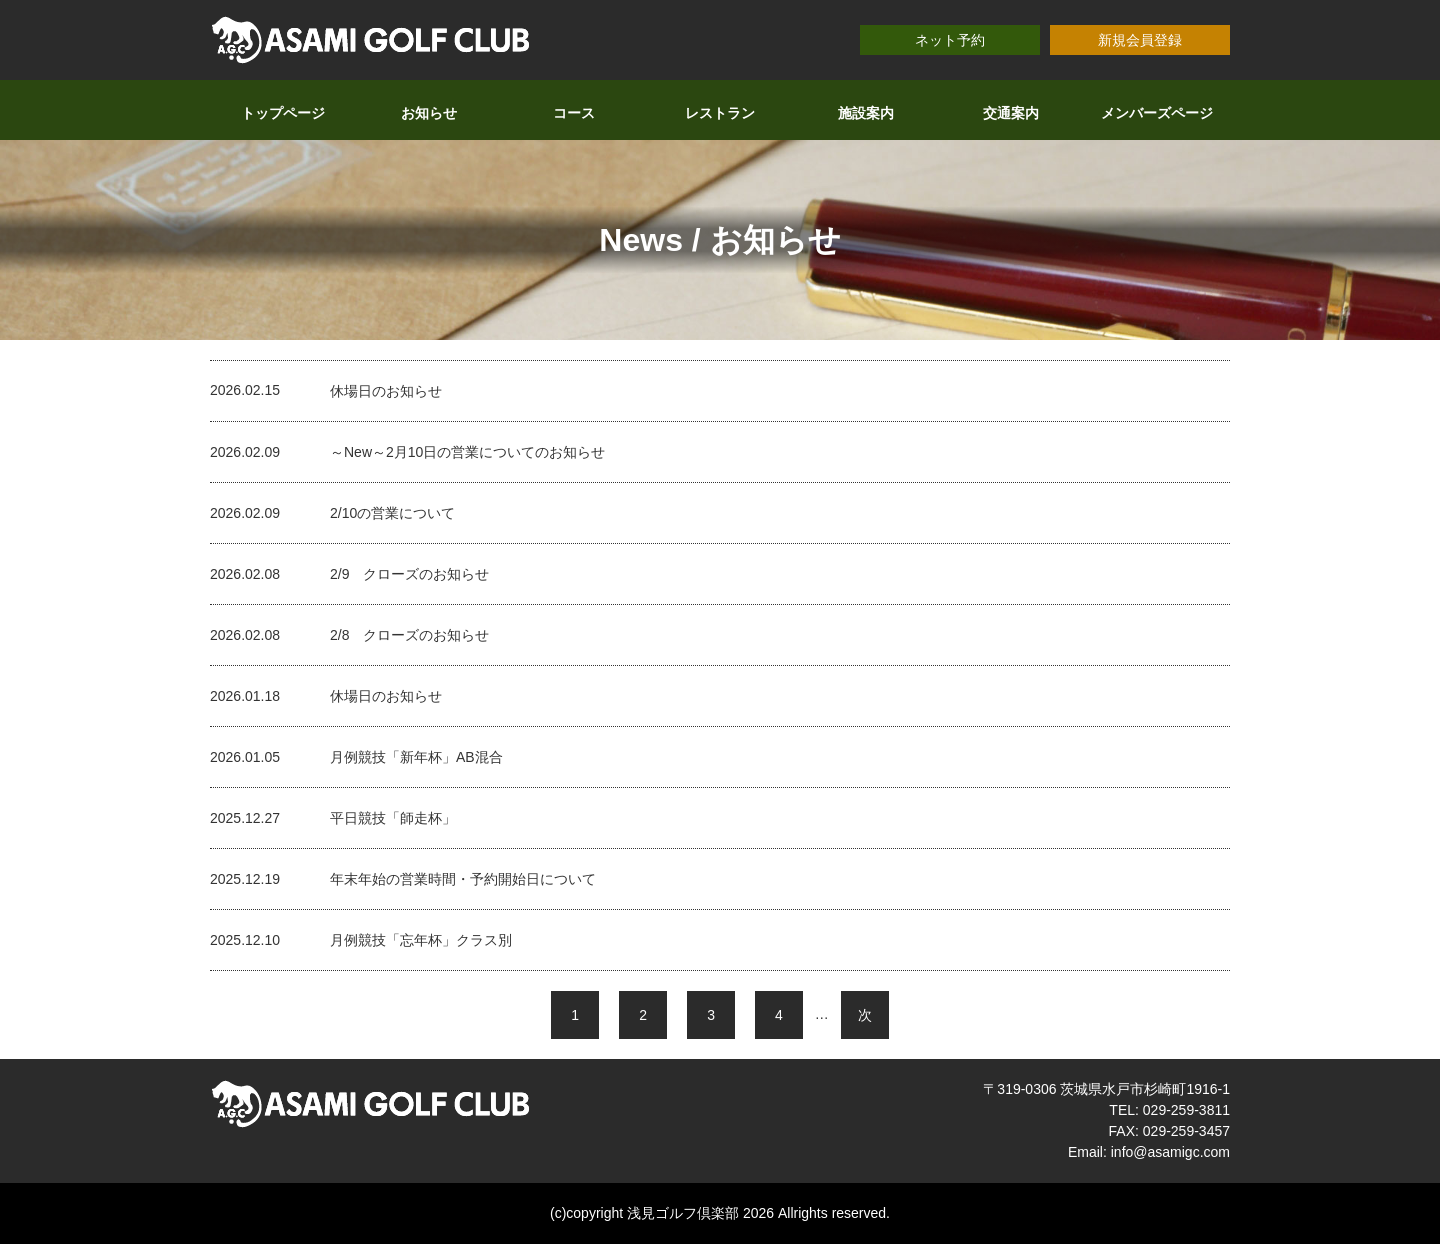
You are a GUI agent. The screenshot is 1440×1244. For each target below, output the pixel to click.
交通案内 (1011, 113)
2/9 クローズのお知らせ (409, 574)
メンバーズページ (1157, 113)
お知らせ (429, 113)
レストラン (720, 113)
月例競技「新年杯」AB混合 (416, 757)
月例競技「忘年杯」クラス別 (421, 940)
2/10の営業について (392, 513)
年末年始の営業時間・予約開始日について (463, 879)
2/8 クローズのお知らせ (409, 635)
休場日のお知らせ (386, 391)
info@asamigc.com (1170, 1152)
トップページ (283, 113)
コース (574, 113)
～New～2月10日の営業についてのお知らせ (467, 452)
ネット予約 (950, 40)
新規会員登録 (1140, 40)
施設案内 (866, 113)
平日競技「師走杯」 (393, 818)
